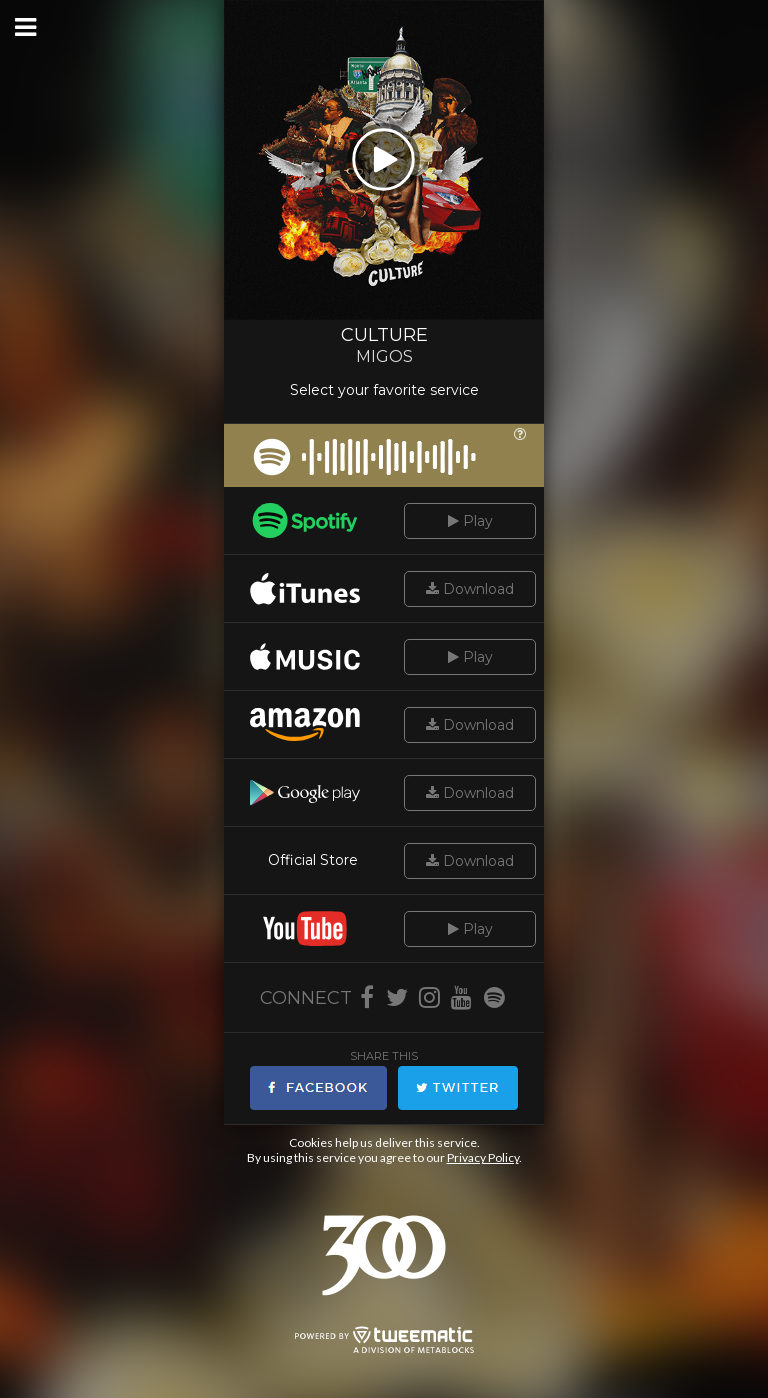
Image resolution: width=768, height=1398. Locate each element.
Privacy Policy (483, 1157)
